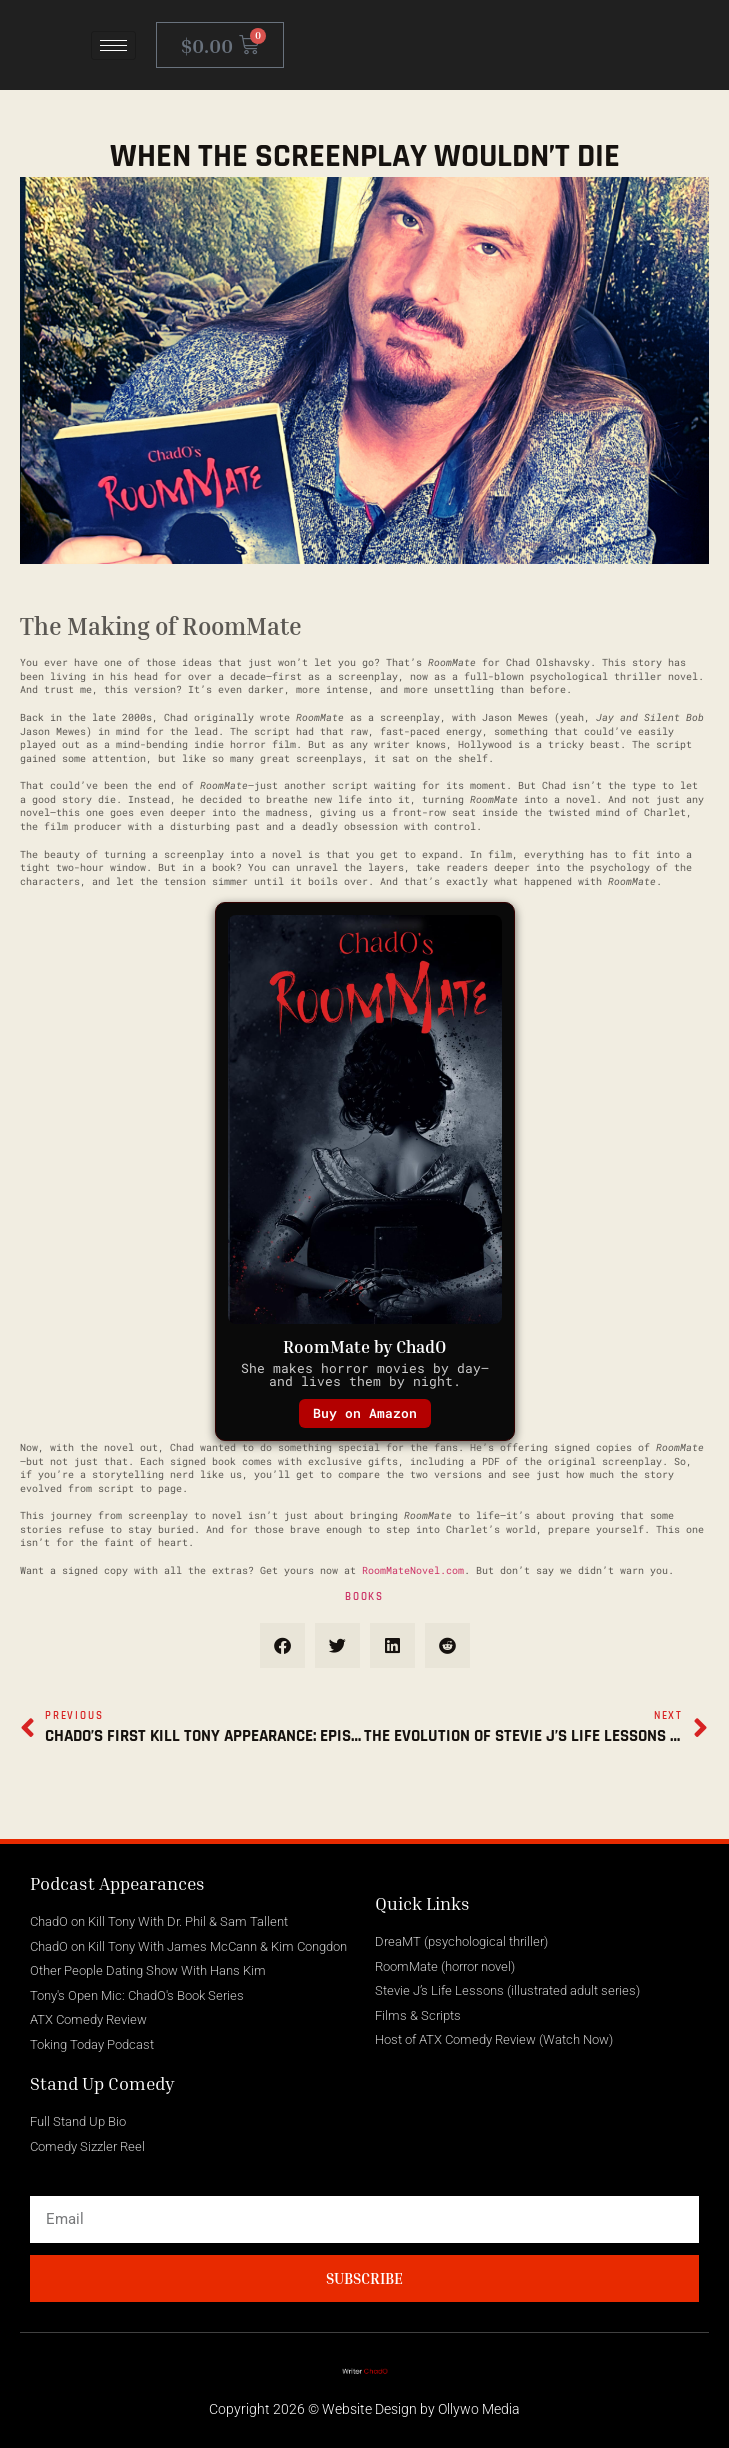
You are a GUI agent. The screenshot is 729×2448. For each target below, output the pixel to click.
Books (364, 1597)
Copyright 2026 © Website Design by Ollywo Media (364, 2409)
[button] (282, 1645)
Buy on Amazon (365, 1413)
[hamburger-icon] (113, 45)
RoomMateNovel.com (413, 1570)
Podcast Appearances (117, 1883)
